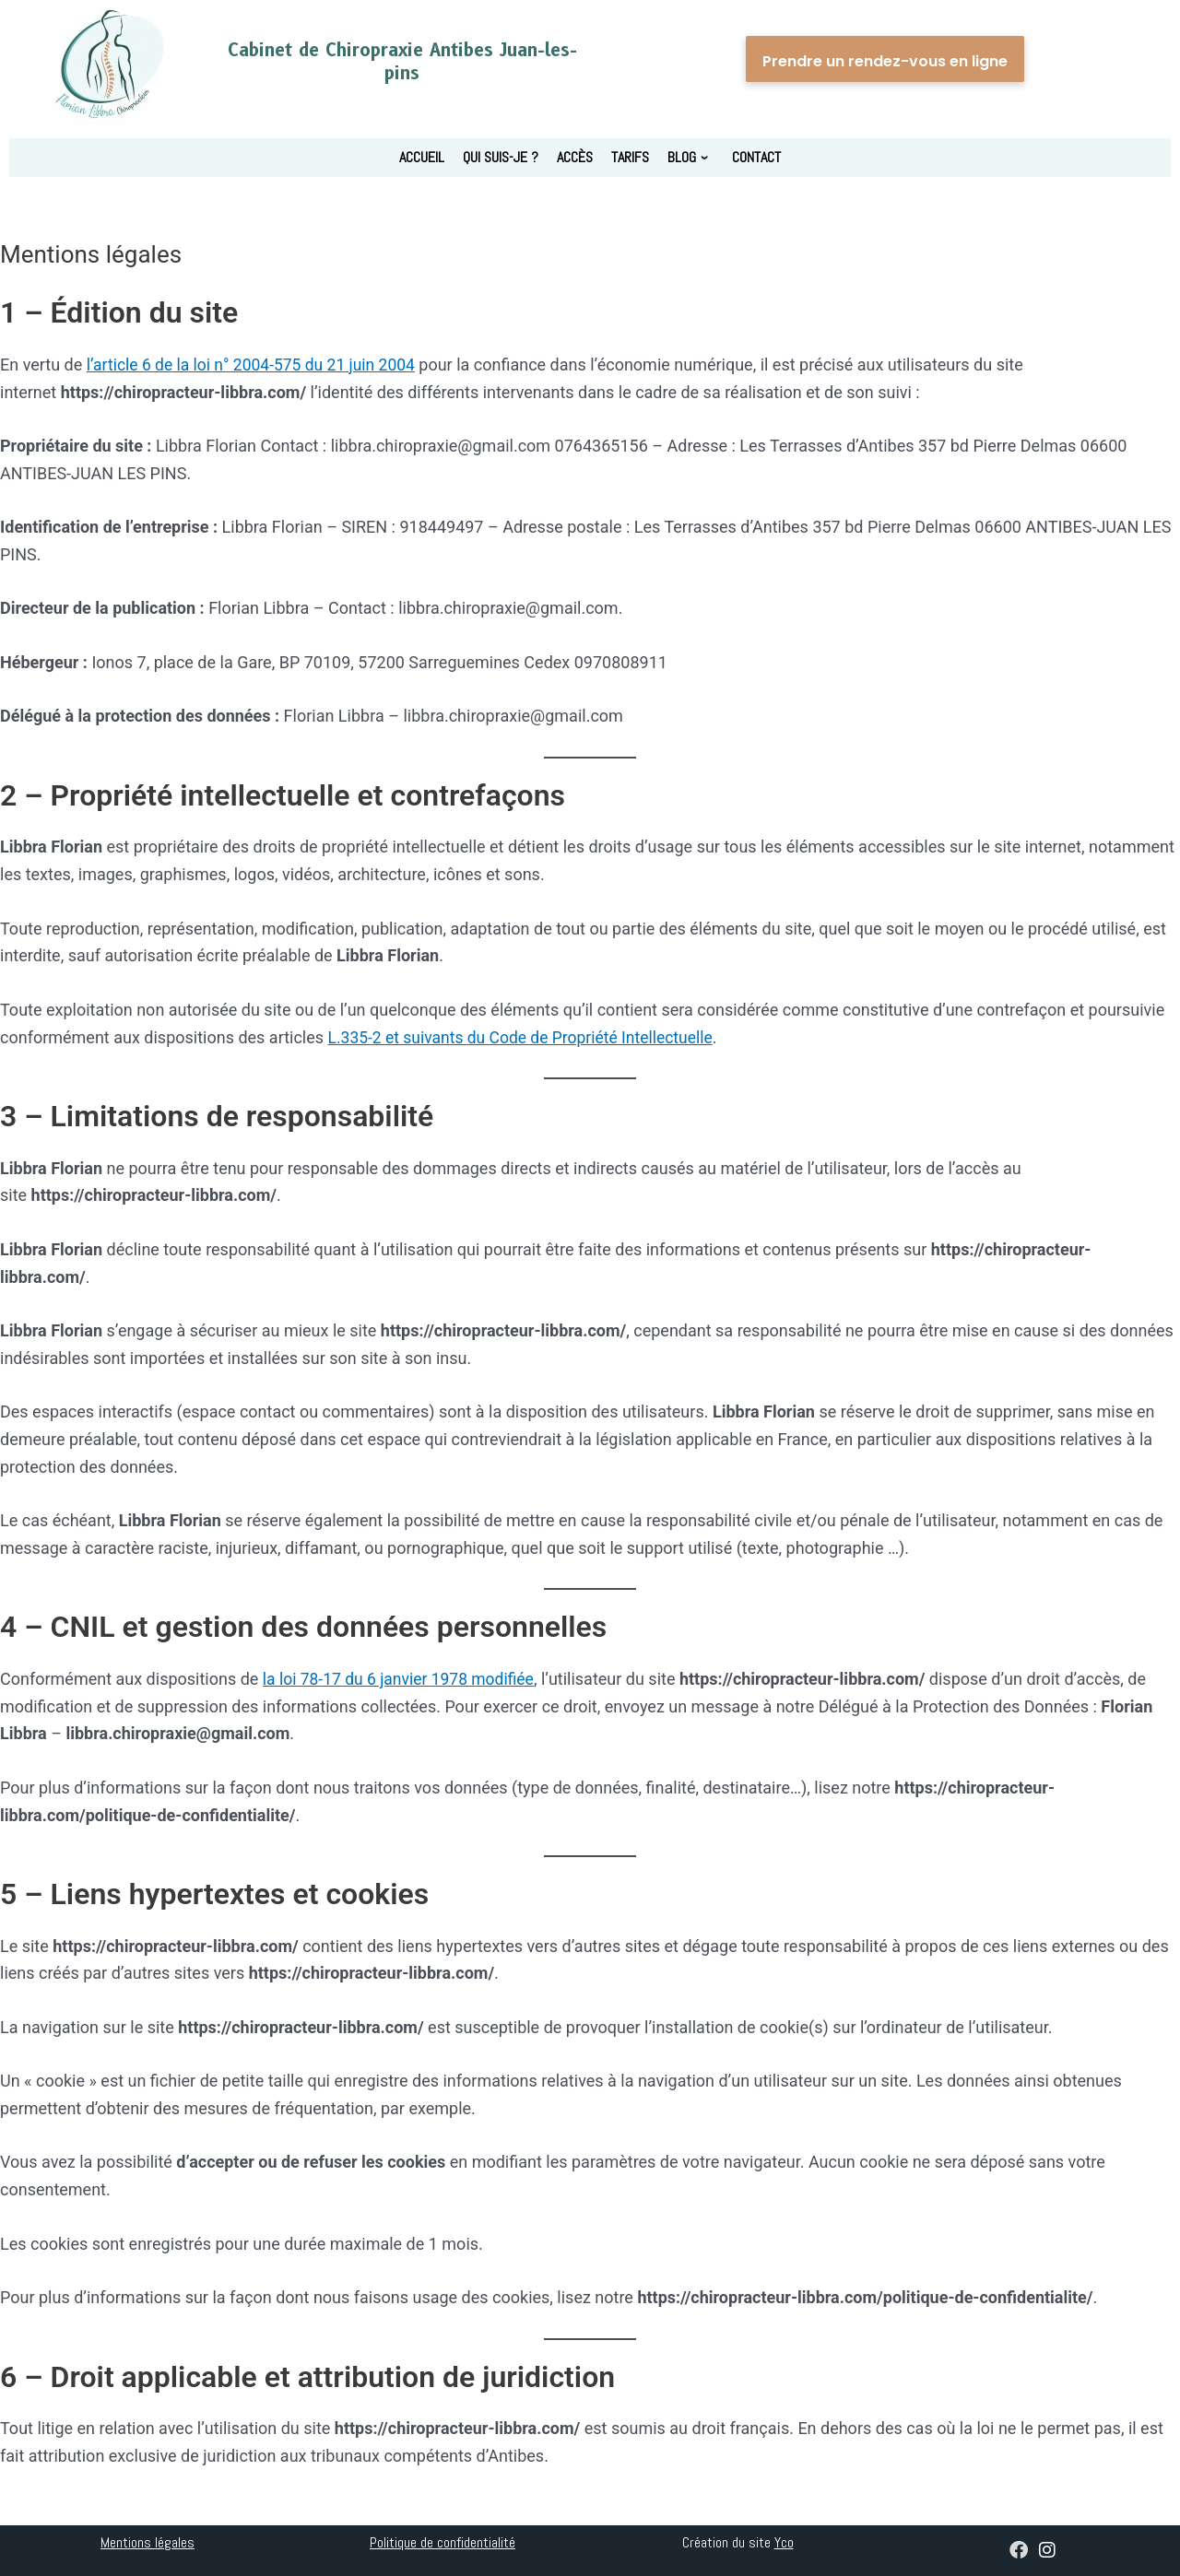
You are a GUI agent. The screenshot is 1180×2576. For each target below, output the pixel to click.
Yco (784, 2542)
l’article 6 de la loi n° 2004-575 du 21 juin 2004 (256, 364)
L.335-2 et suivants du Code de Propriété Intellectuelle (526, 1036)
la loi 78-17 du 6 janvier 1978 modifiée (402, 1678)
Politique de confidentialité (442, 2542)
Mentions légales (147, 2542)
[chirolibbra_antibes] (1047, 2551)
